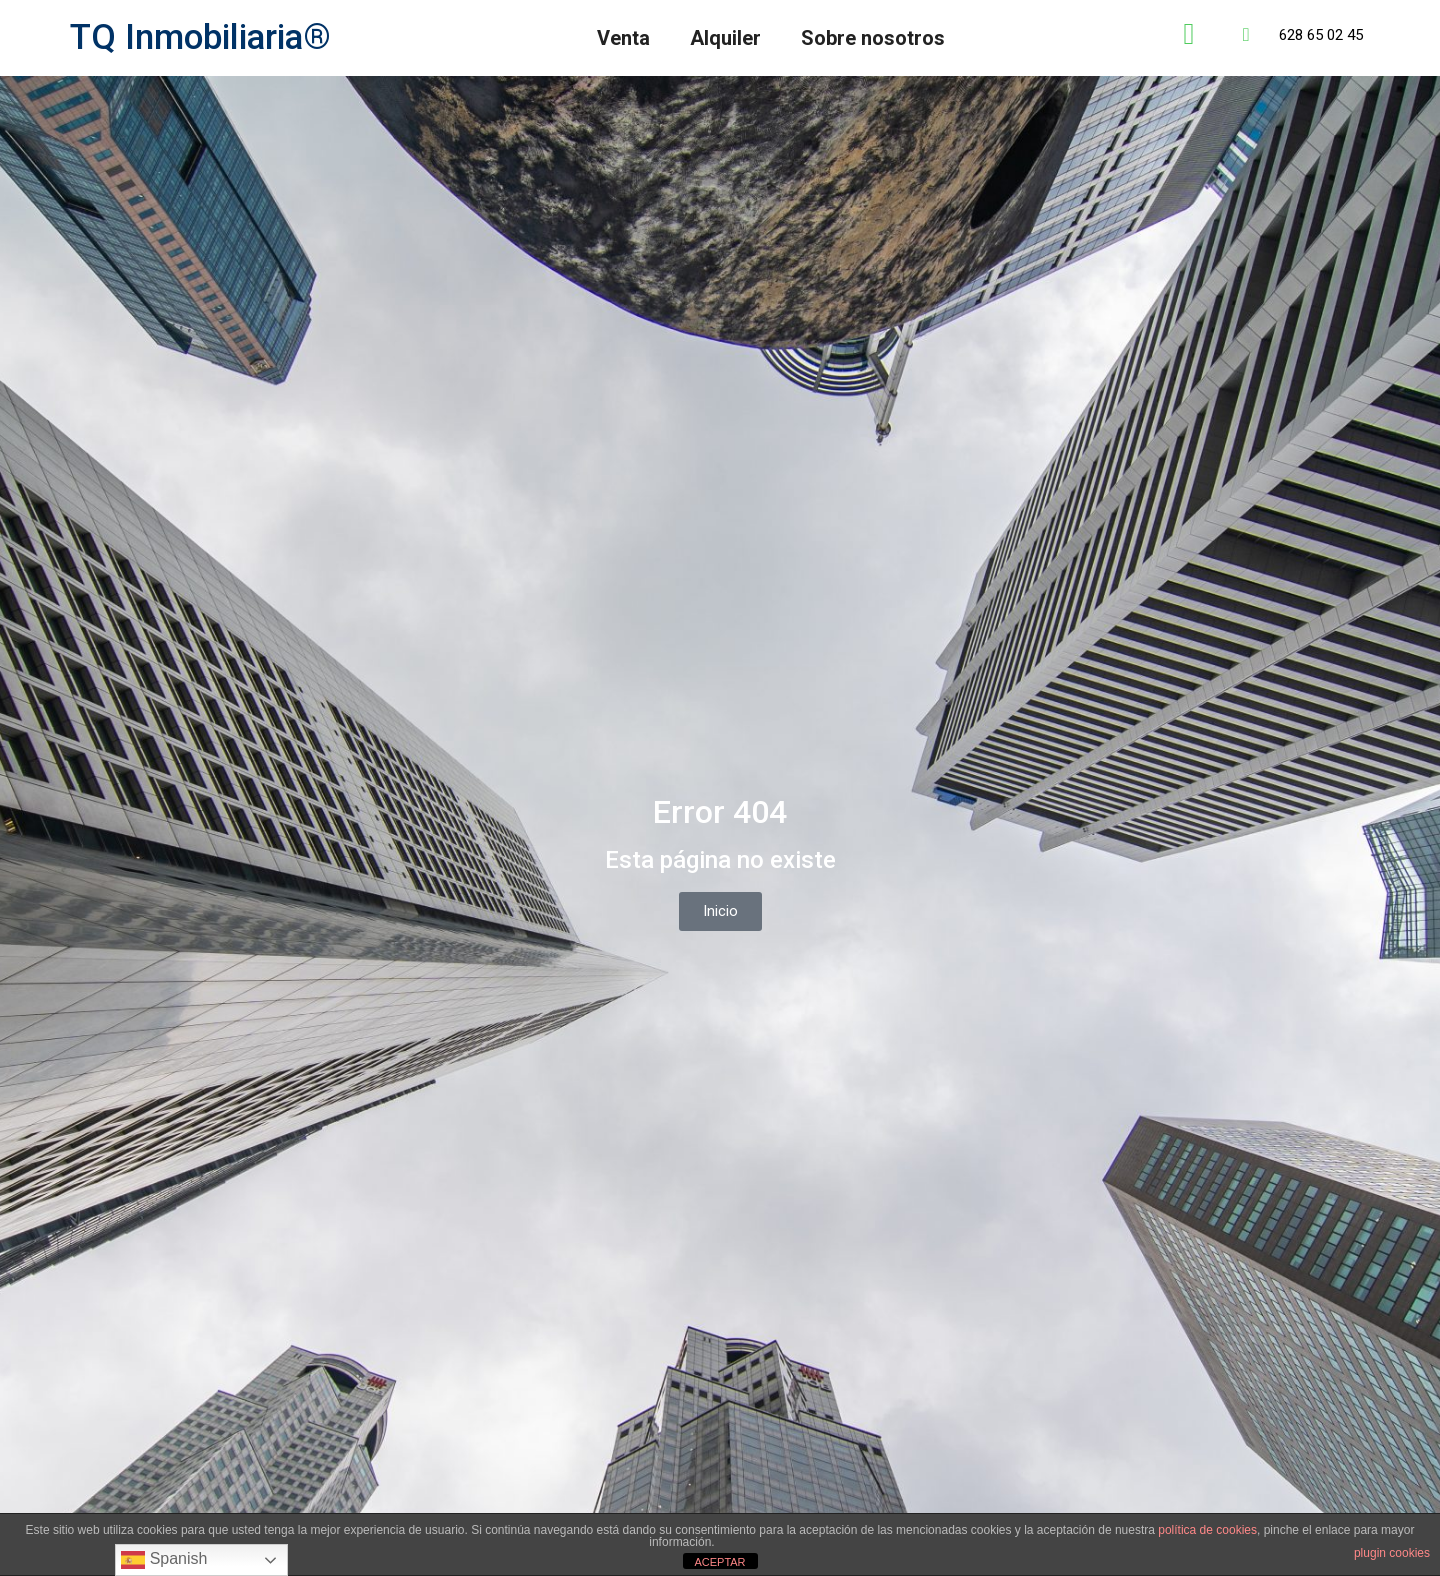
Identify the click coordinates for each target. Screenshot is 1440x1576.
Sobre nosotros (873, 38)
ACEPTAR (719, 1562)
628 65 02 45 (1321, 35)
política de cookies (1207, 1530)
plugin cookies (1392, 1553)
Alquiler (725, 38)
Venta (623, 38)
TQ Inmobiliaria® (200, 37)
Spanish (164, 1560)
